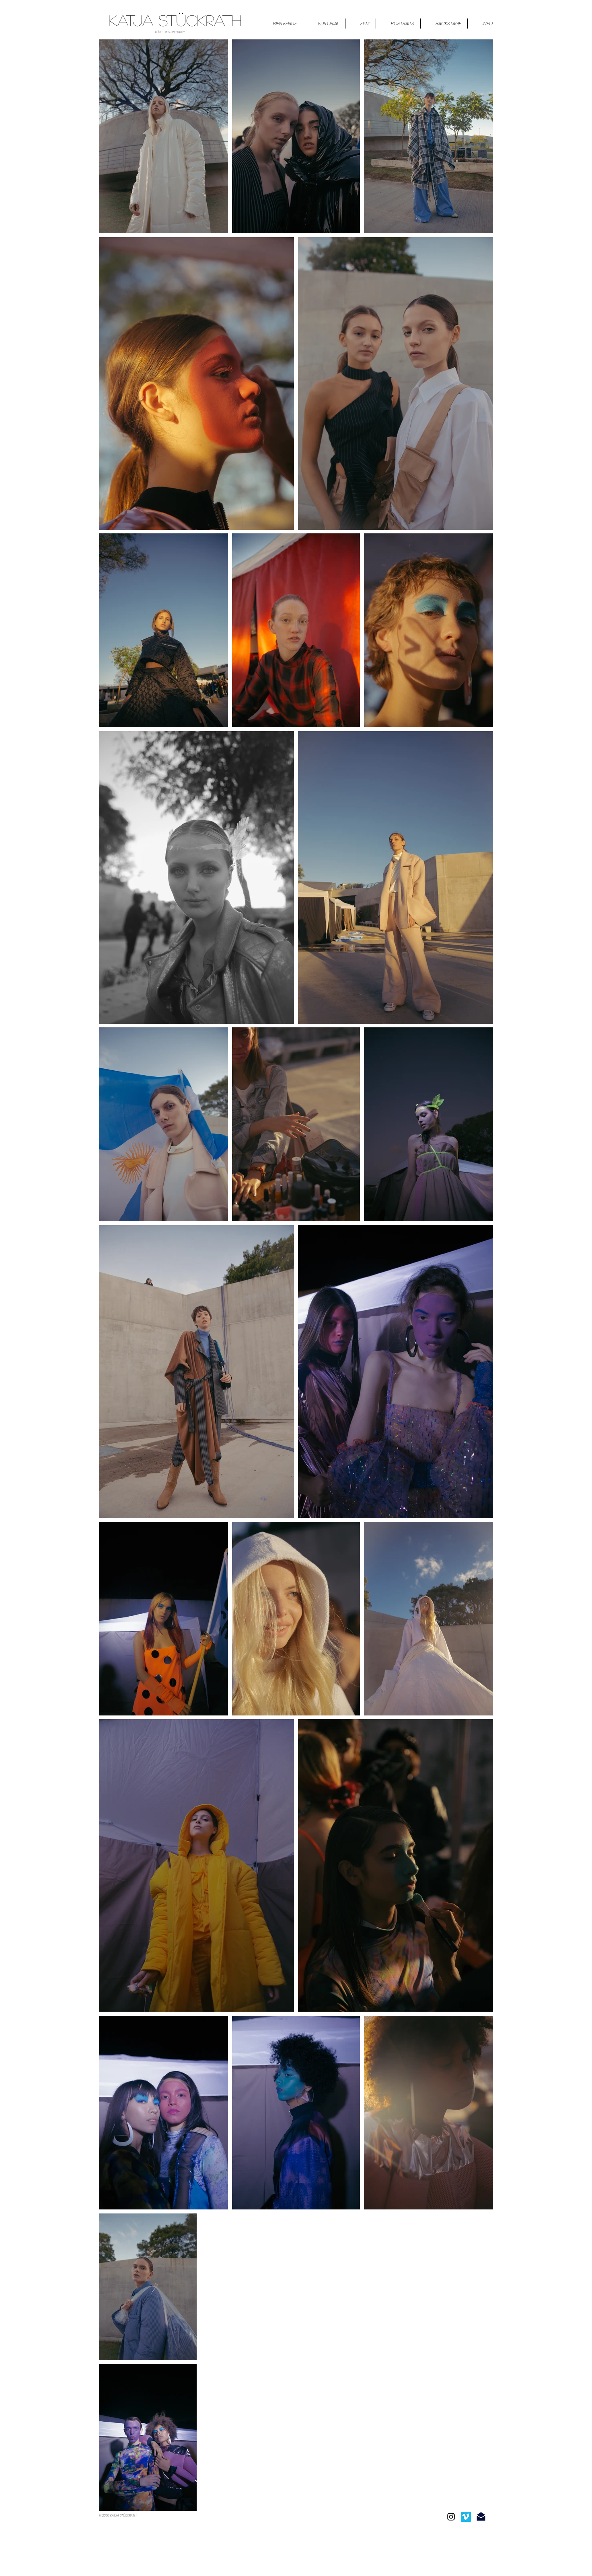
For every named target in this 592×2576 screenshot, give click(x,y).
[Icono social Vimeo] (466, 2517)
